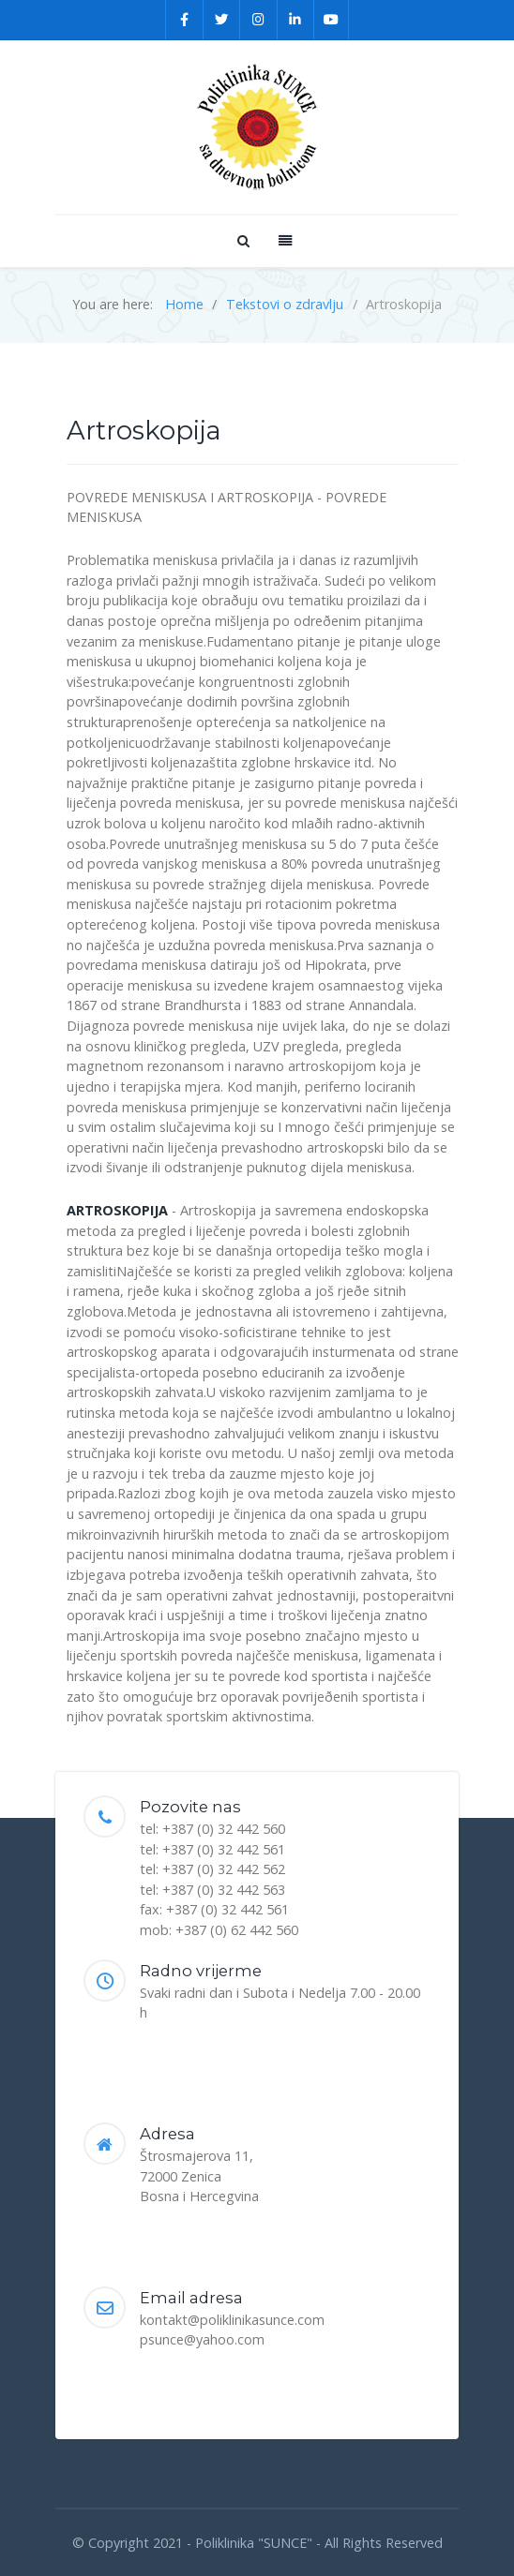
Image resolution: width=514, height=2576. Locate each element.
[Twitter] (222, 19)
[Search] (242, 240)
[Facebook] (184, 19)
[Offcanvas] (283, 240)
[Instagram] (259, 19)
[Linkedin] (296, 19)
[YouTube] (331, 19)
